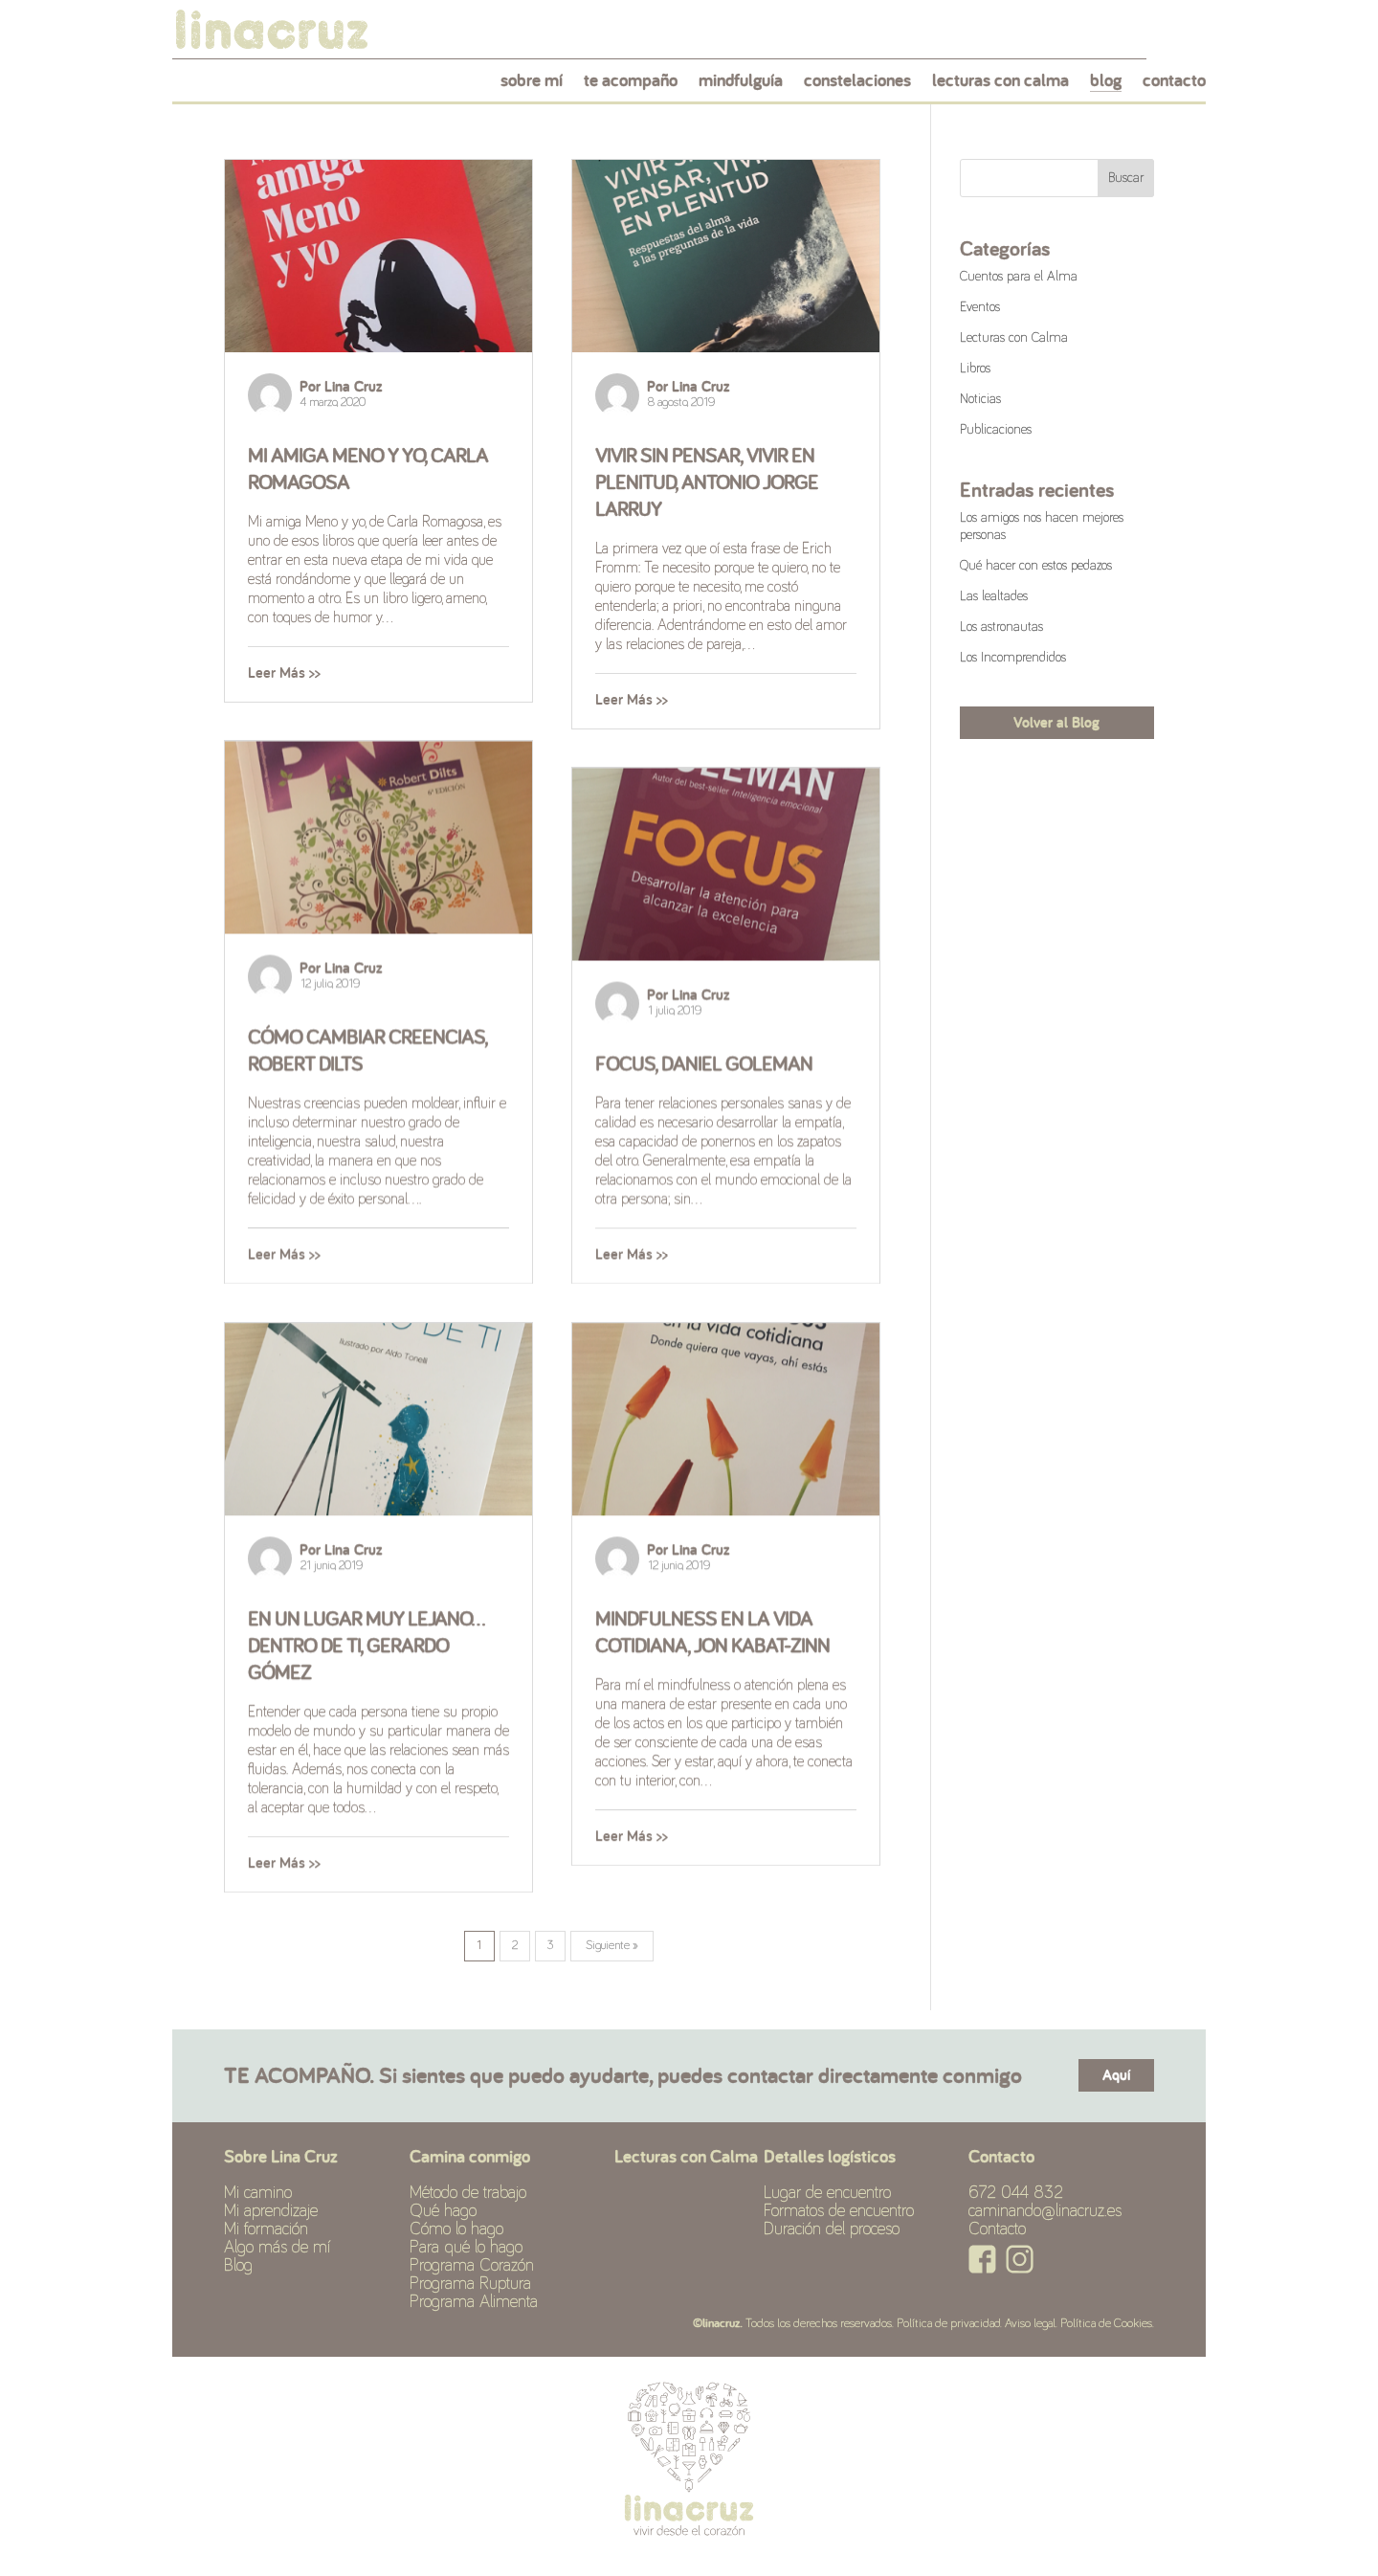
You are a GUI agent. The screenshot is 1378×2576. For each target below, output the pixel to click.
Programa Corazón (472, 2265)
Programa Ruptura (470, 2284)
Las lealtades (994, 596)
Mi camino (258, 2193)
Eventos (980, 307)
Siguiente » (612, 1945)
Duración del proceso (832, 2229)
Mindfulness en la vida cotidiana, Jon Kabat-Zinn (712, 1631)
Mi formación (266, 2229)
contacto (1174, 85)
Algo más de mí (277, 2247)
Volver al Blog (1056, 722)
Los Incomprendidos (1013, 657)
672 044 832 (1015, 2193)
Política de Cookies (1106, 2324)
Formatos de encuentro (839, 2211)
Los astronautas (1001, 627)
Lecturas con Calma (1014, 338)
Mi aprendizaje (271, 2211)
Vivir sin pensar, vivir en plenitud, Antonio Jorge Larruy (706, 481)
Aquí (1116, 2075)
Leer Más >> (284, 672)
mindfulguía (741, 85)
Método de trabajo (468, 2193)
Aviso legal (1030, 2324)
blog (1106, 85)
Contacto (997, 2229)
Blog (238, 2265)
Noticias (980, 399)
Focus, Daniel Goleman (703, 1062)
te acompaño (631, 85)
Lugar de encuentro (827, 2193)
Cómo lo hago (456, 2229)
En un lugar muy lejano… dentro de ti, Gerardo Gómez (366, 1644)
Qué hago (443, 2211)
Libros (975, 368)
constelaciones (857, 85)
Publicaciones (996, 430)
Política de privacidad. (949, 2324)
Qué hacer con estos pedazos (1036, 565)
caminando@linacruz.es (1045, 2211)
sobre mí (531, 85)
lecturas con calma (1000, 85)
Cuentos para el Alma (1019, 276)
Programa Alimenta (474, 2302)
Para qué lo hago (466, 2247)
